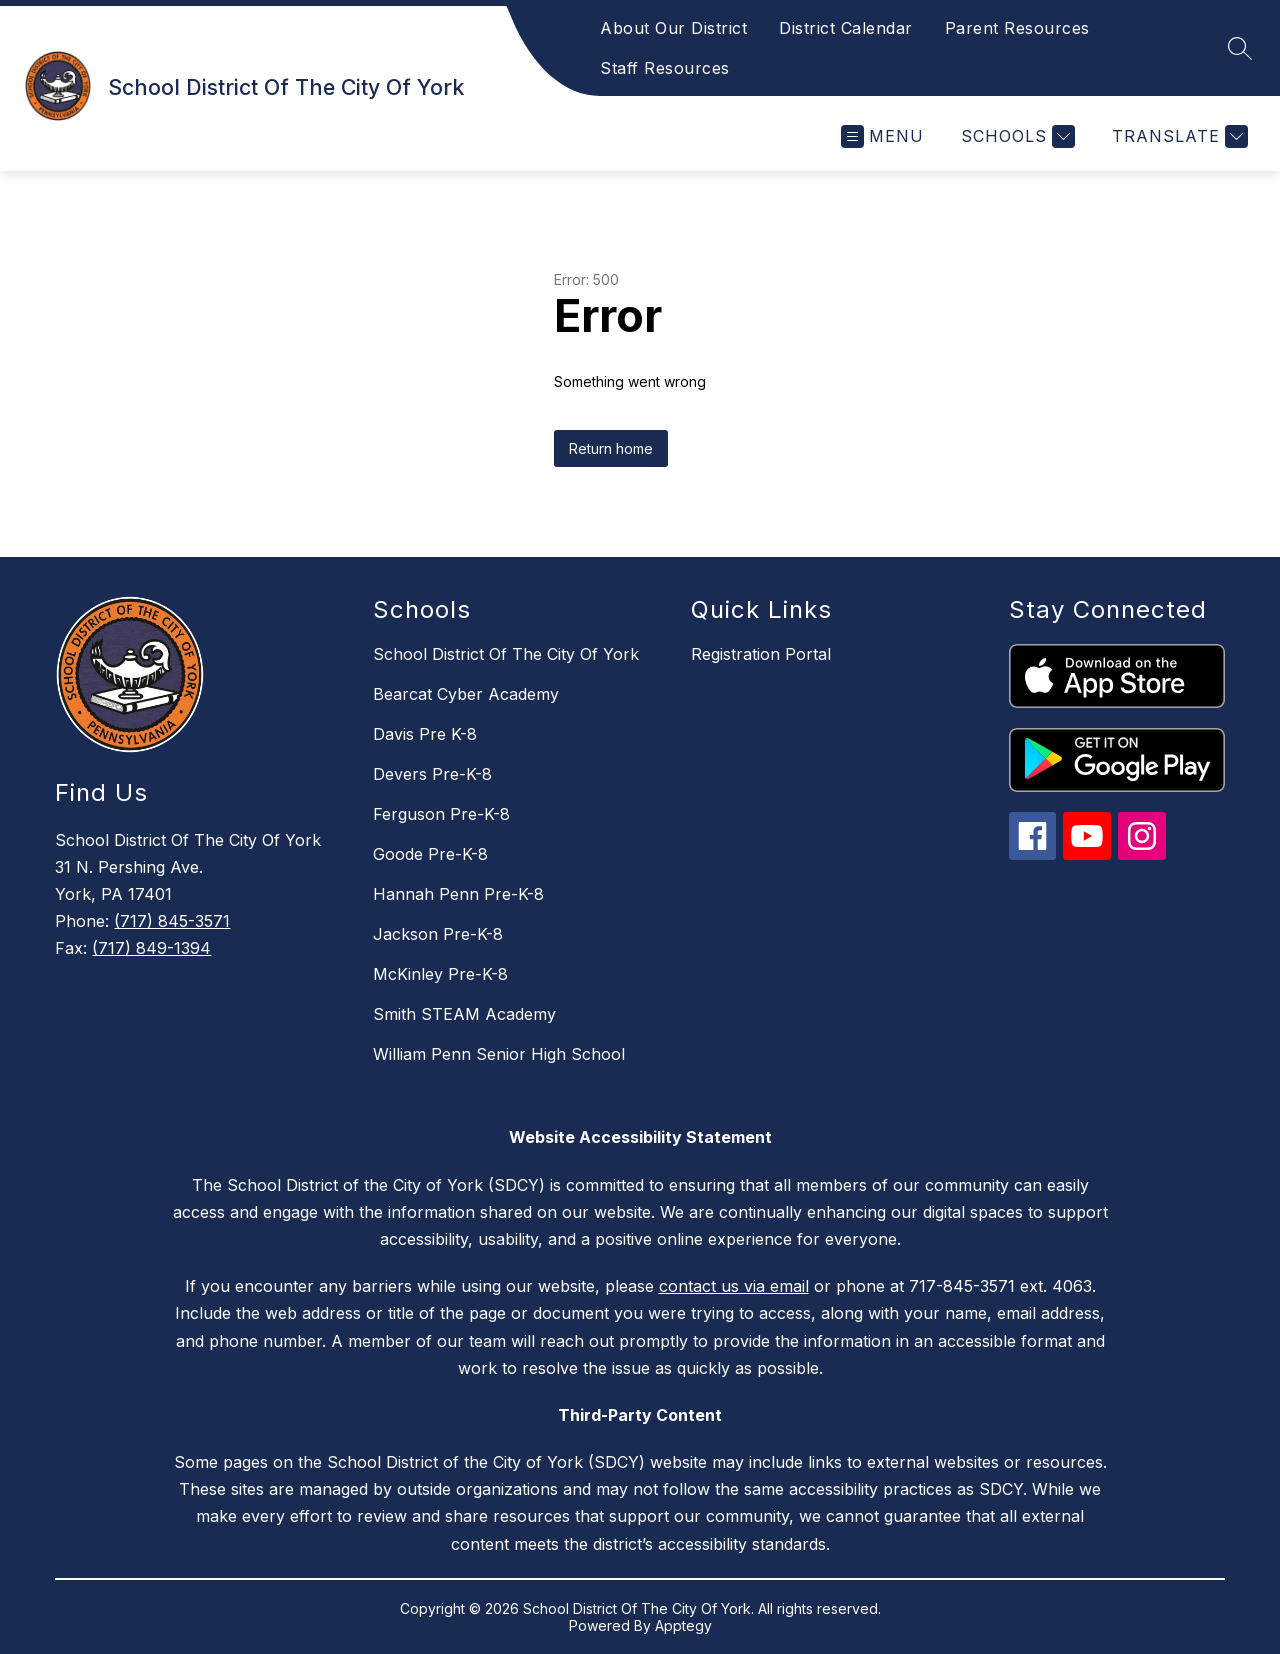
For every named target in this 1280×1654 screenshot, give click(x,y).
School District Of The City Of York (506, 654)
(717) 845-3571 (172, 921)
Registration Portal (761, 654)
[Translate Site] (1177, 136)
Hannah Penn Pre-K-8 (458, 894)
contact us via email (734, 1286)
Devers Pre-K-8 (432, 774)
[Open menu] (882, 136)
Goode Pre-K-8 (430, 854)
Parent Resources (1017, 28)
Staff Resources (665, 68)
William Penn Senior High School (499, 1054)
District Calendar (846, 28)
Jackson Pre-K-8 (438, 934)
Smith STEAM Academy (464, 1014)
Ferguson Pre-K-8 (441, 814)
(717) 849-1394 (151, 948)
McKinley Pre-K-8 (440, 974)
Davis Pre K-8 (425, 734)
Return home (611, 448)
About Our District (673, 28)
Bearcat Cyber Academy (466, 694)
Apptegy (683, 1625)
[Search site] (1240, 48)
